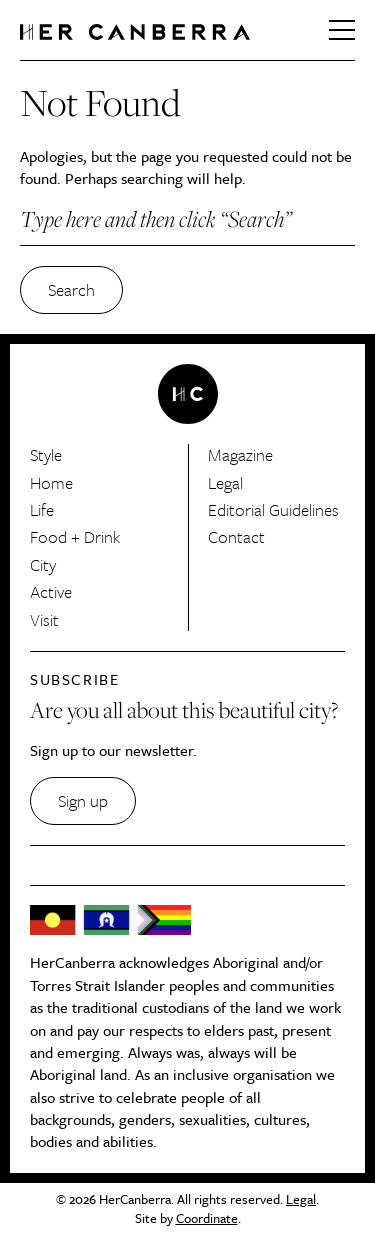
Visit (44, 619)
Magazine (240, 454)
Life (42, 509)
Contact (236, 536)
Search (71, 289)
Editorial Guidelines (273, 509)
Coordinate (207, 1218)
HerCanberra (135, 32)
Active (51, 591)
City (43, 564)
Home (51, 482)
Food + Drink (75, 536)
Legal (225, 482)
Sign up (83, 800)
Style (46, 454)
